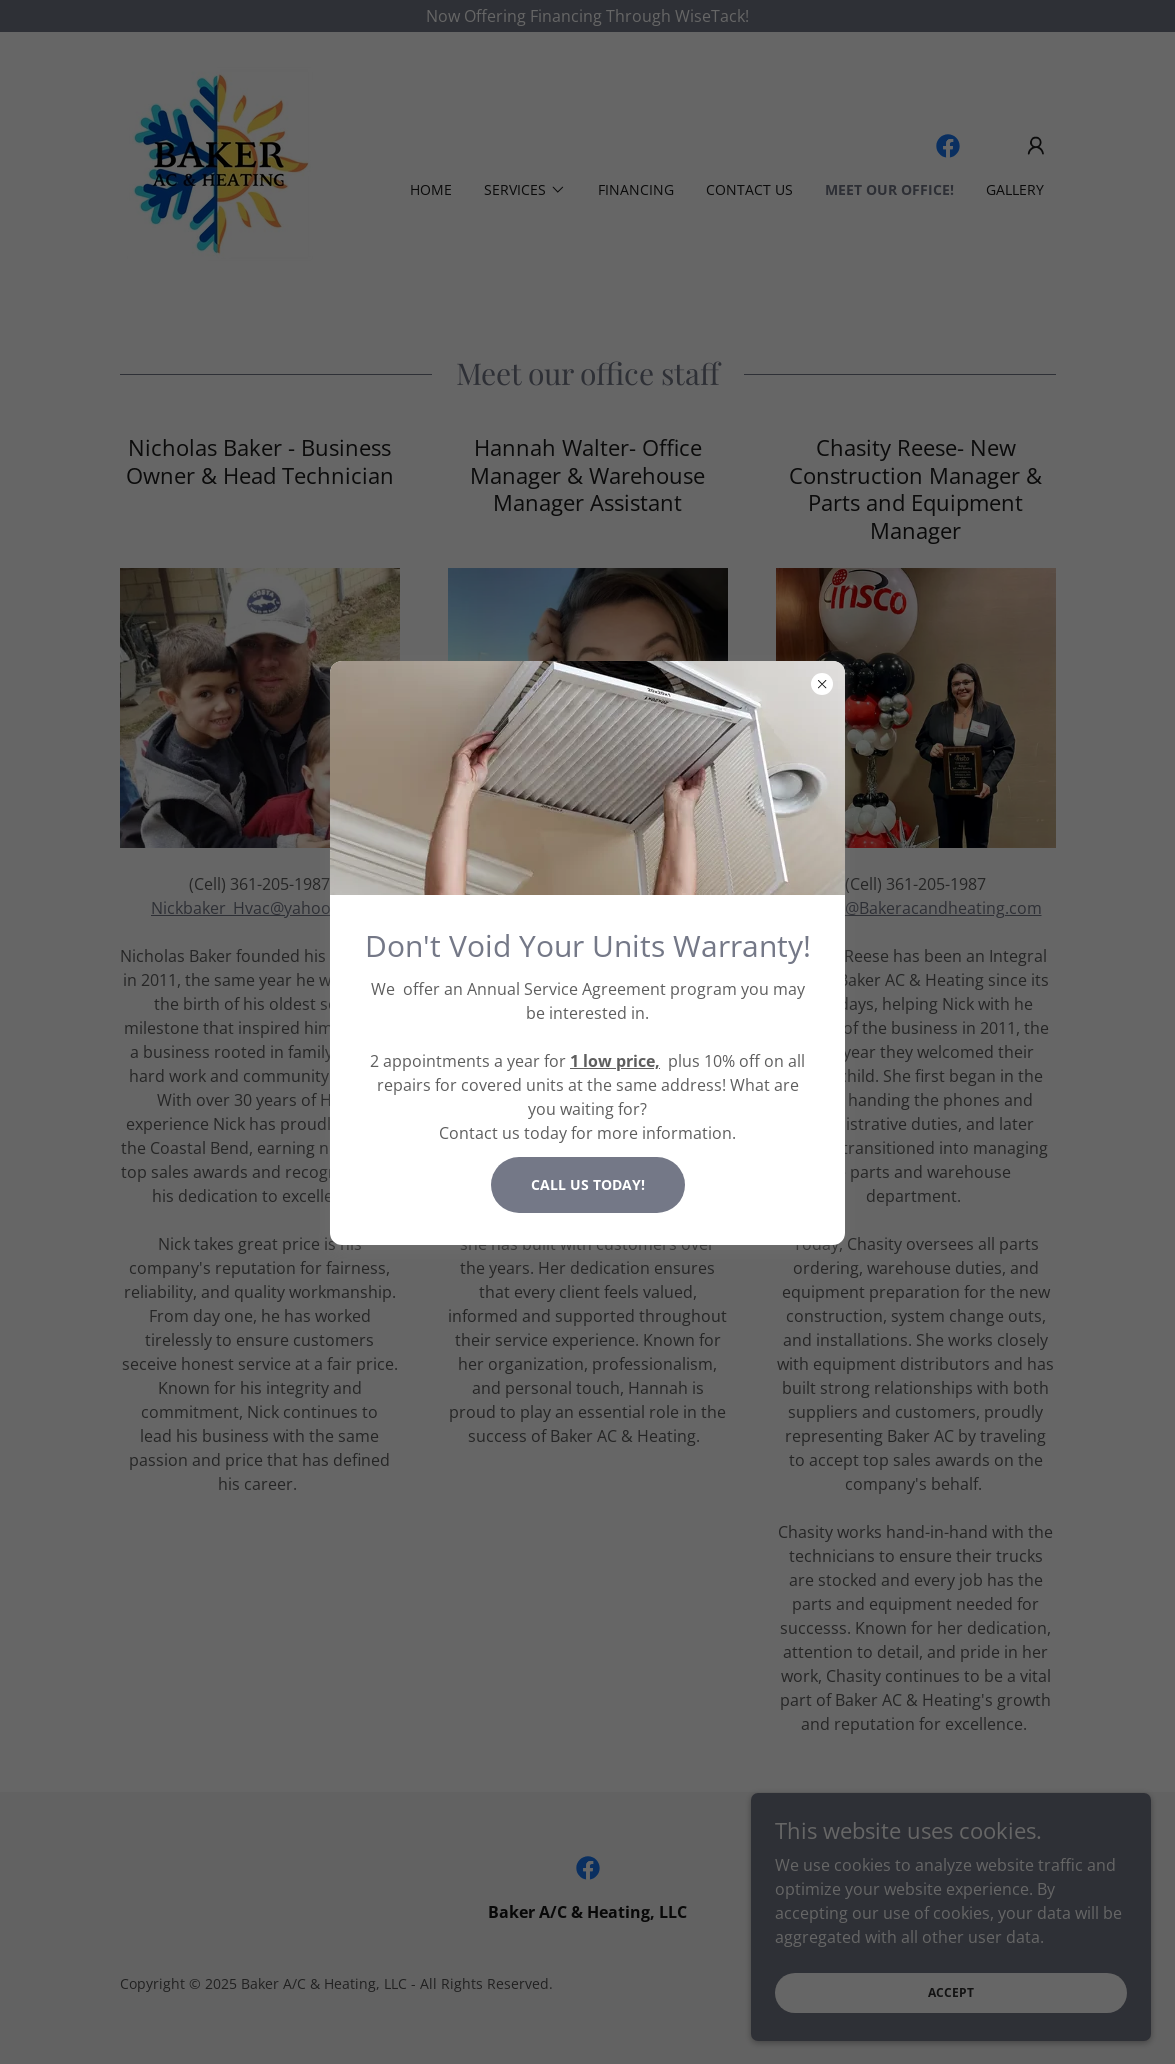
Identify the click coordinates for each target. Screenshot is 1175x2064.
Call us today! (588, 1184)
